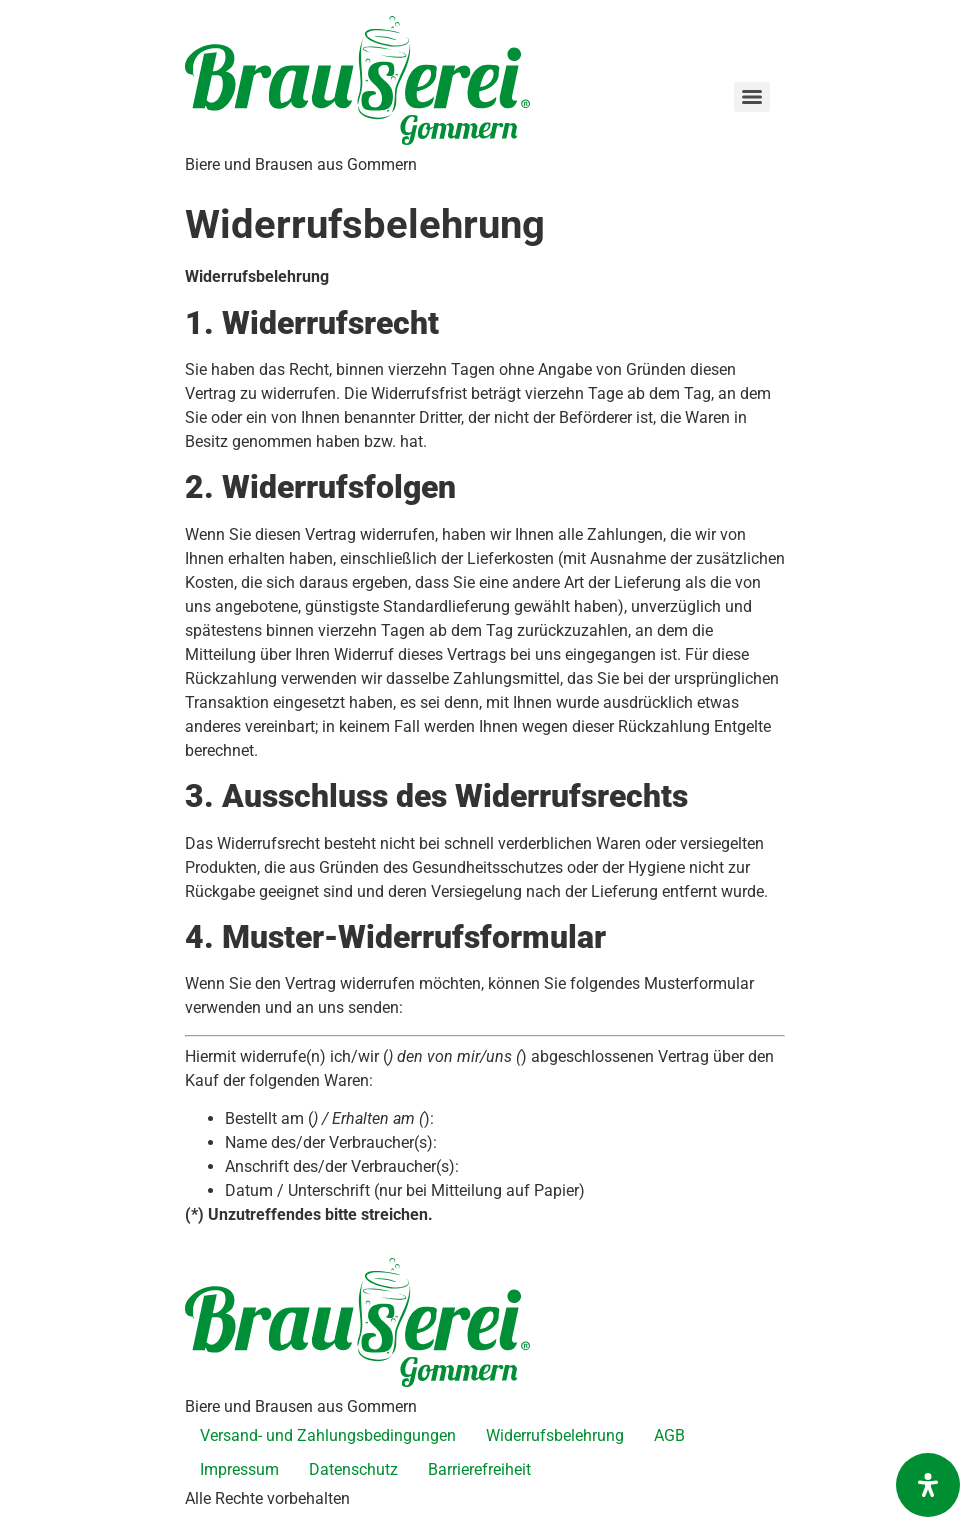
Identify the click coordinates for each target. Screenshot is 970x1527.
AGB (669, 1435)
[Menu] (752, 97)
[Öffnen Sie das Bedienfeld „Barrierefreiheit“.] (928, 1485)
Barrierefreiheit (479, 1469)
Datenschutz (353, 1469)
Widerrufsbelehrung (555, 1435)
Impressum (239, 1469)
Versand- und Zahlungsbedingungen (328, 1435)
